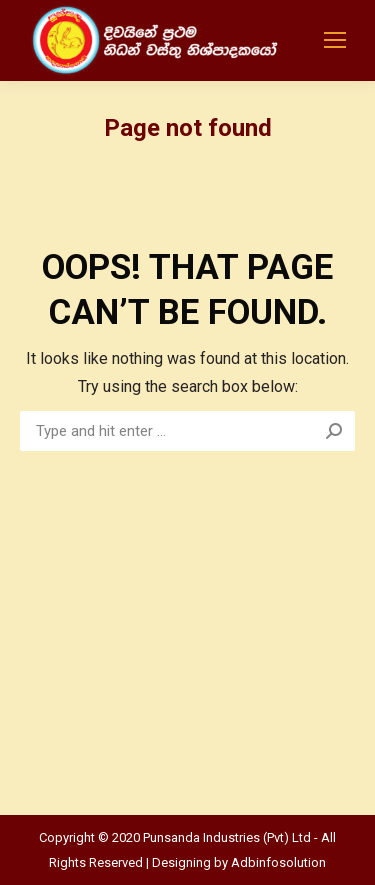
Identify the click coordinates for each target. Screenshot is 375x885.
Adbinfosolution (278, 862)
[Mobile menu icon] (335, 40)
